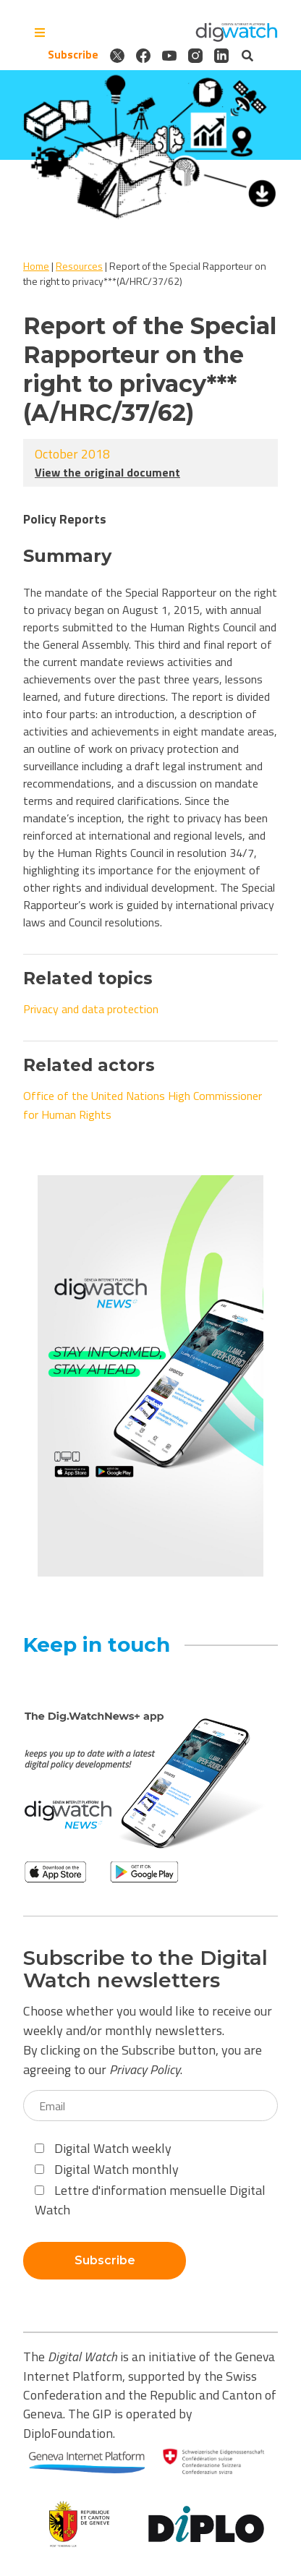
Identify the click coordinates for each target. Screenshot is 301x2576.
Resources (79, 265)
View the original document (107, 472)
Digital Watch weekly (103, 2148)
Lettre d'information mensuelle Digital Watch (150, 2199)
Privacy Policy (144, 2069)
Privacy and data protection (90, 1009)
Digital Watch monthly (107, 2169)
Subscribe (73, 55)
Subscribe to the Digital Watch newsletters (145, 1969)
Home (36, 265)
